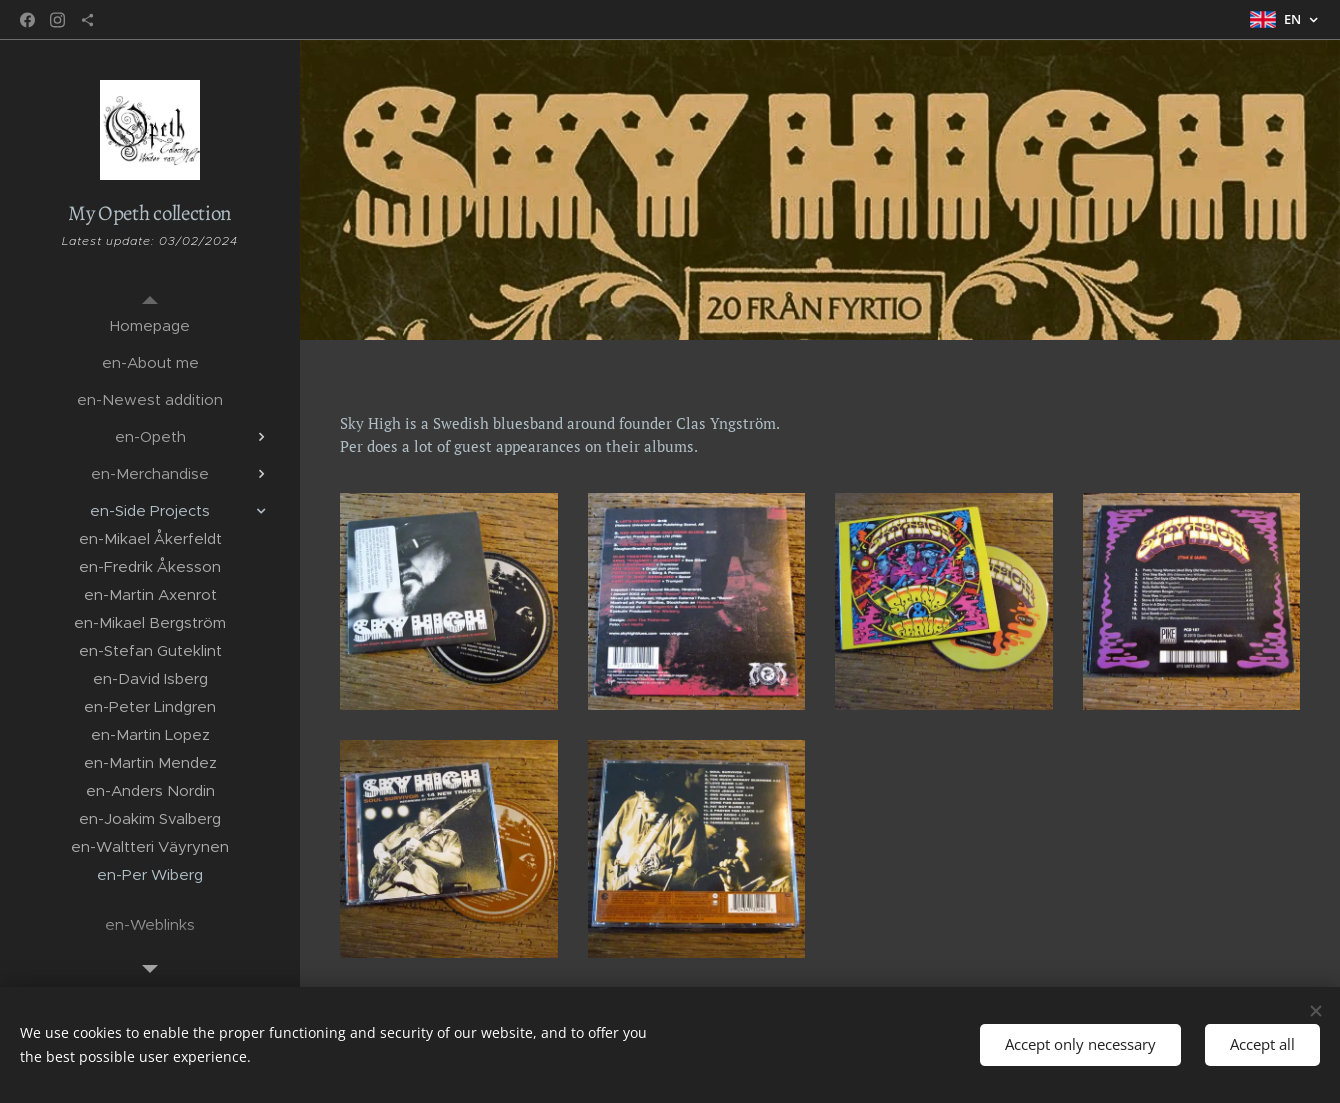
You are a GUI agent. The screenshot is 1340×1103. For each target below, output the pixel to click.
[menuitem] (150, 325)
